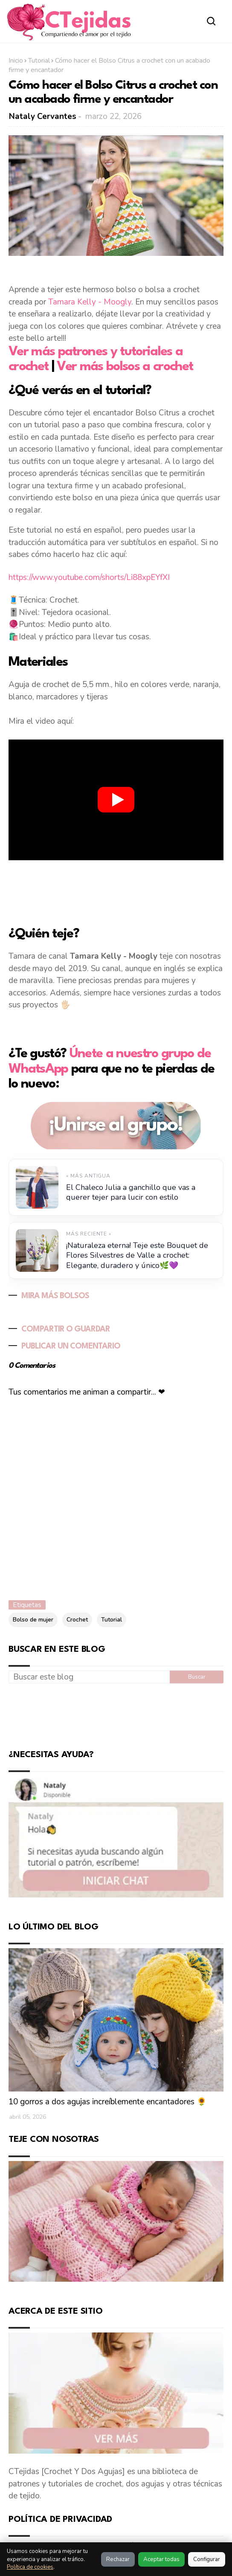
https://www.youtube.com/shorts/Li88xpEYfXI (89, 577)
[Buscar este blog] (89, 1677)
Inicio (16, 60)
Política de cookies (30, 2567)
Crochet (77, 1620)
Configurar (206, 2559)
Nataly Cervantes (42, 116)
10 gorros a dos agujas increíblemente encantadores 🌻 (108, 2101)
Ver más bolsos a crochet (125, 366)
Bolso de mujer (33, 1620)
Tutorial (39, 60)
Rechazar (118, 2559)
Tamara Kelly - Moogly (89, 301)
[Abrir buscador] (211, 21)
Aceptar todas (161, 2559)
